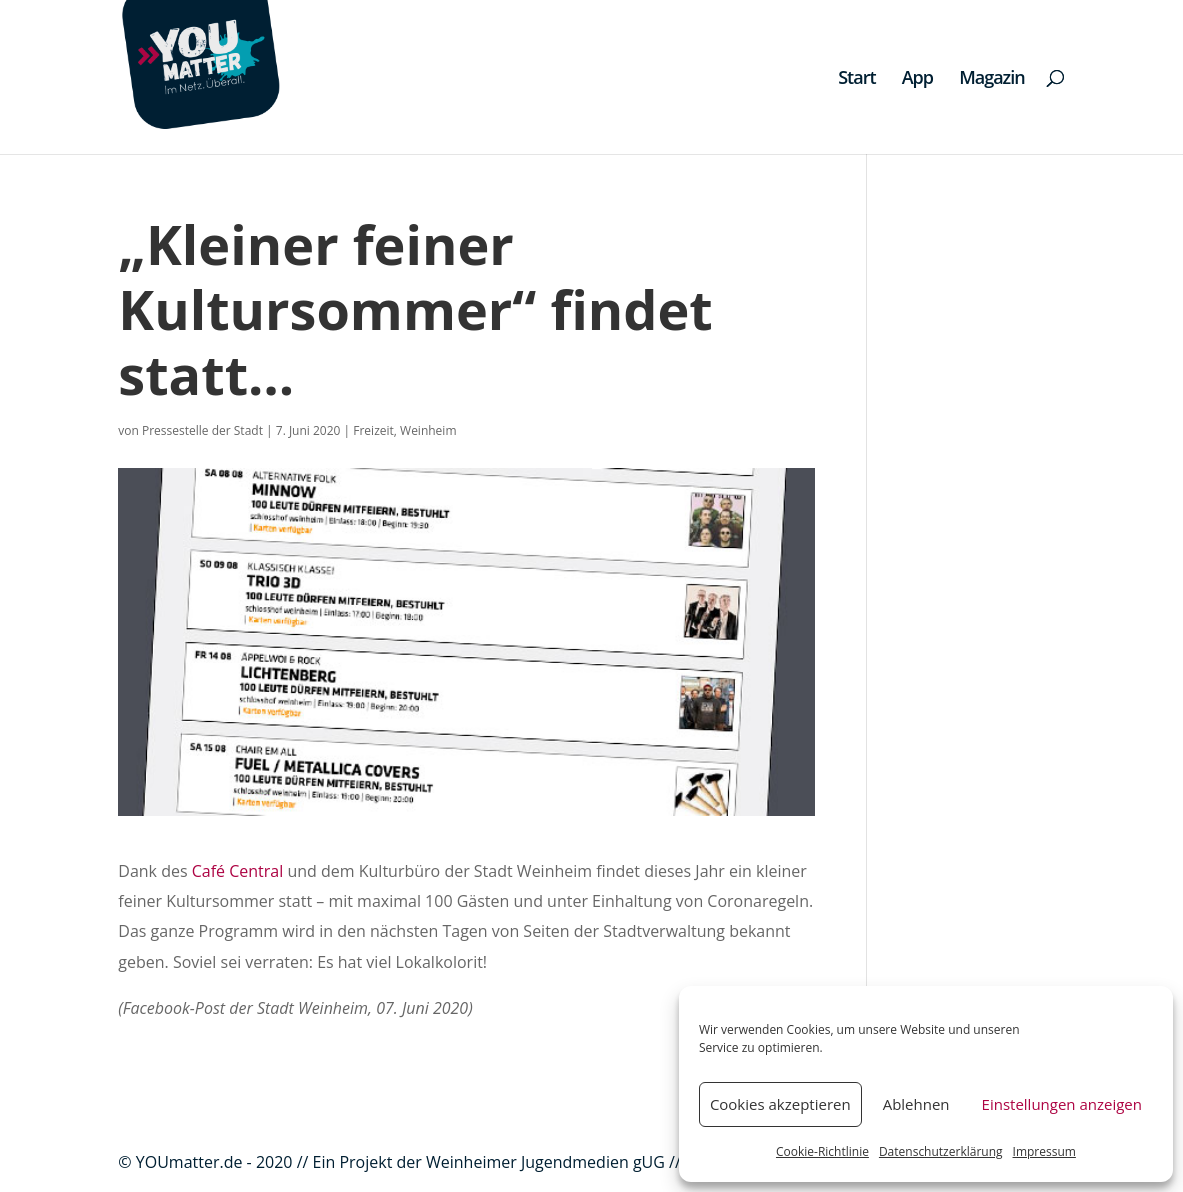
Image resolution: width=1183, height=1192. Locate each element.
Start (856, 79)
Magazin (992, 79)
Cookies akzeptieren (780, 1104)
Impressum (1044, 1151)
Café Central (238, 871)
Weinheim (428, 430)
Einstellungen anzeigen (1062, 1104)
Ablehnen (916, 1104)
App (917, 79)
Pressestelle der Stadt (202, 430)
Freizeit (373, 430)
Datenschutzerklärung (941, 1151)
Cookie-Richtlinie (822, 1151)
